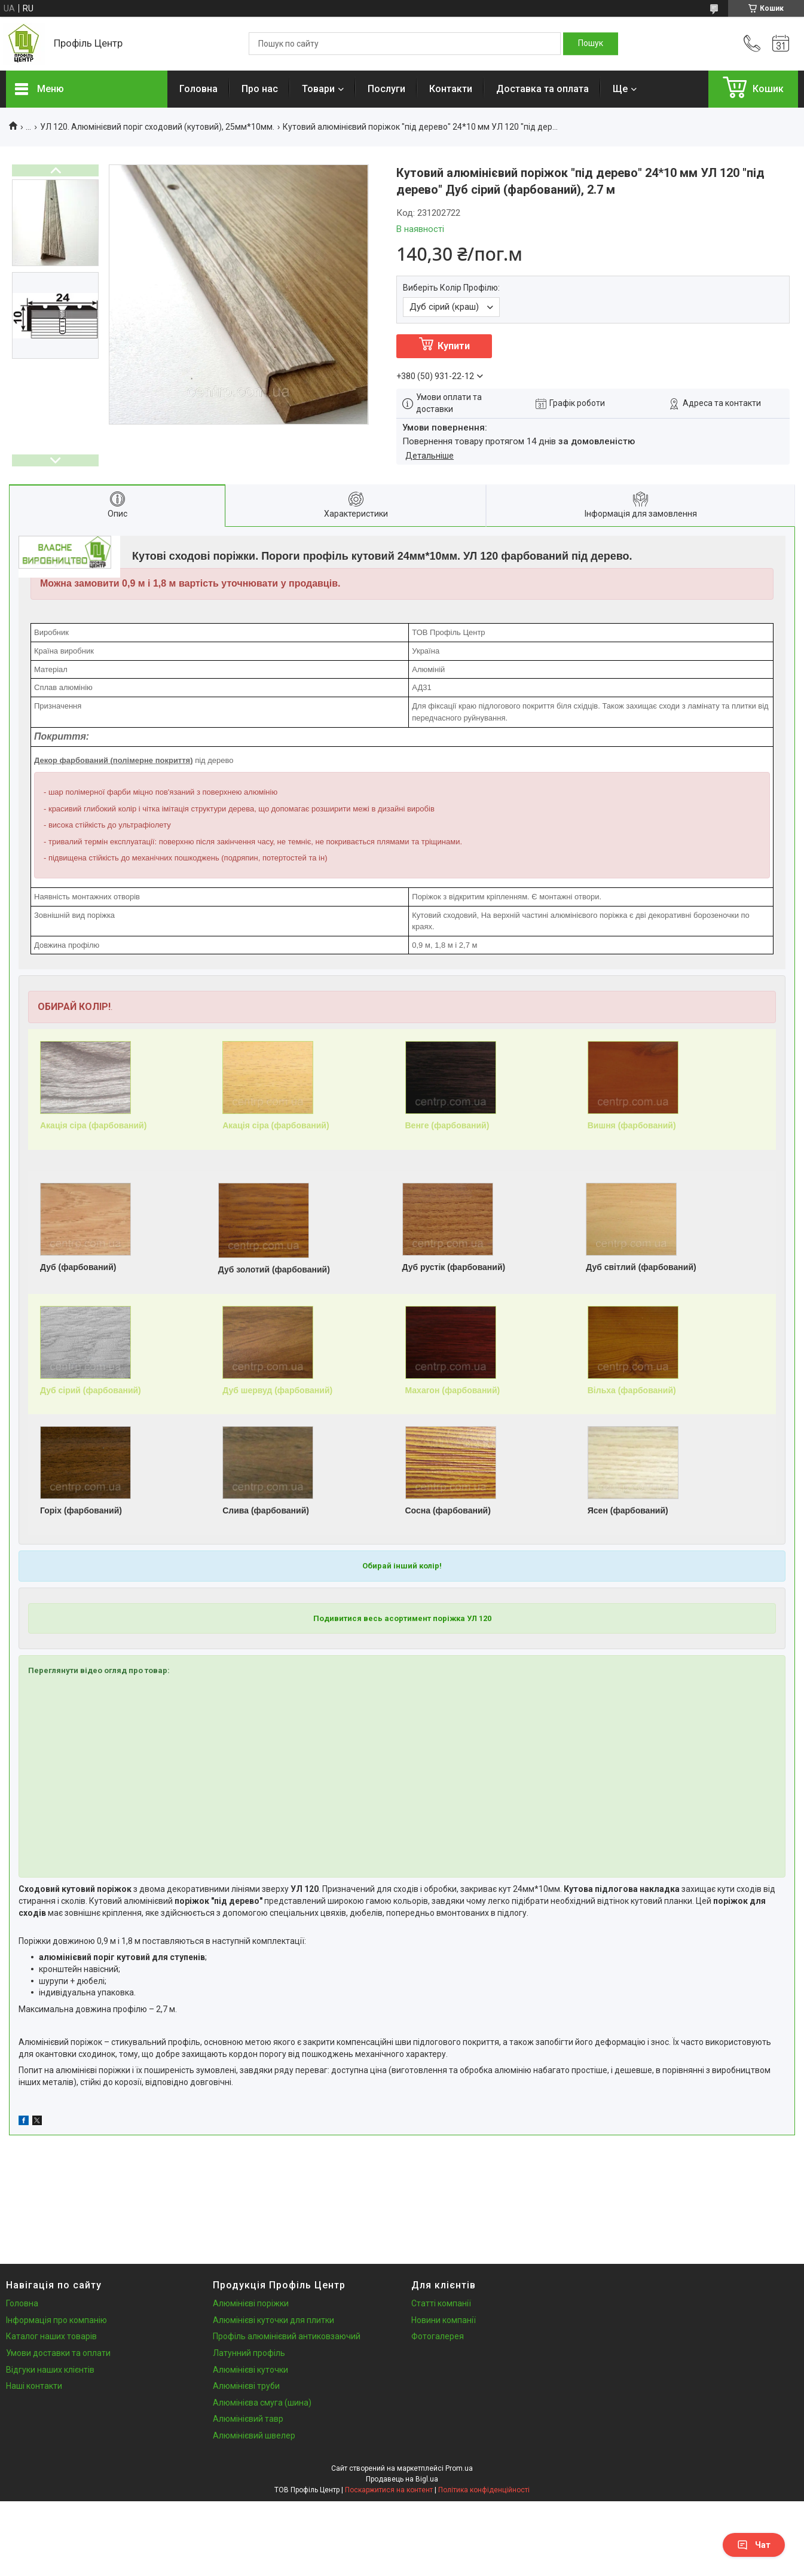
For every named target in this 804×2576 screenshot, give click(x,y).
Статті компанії (441, 2303)
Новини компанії (443, 2320)
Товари (318, 88)
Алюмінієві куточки (250, 2369)
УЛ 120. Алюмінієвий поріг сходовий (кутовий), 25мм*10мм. (157, 127)
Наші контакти (34, 2386)
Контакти (450, 88)
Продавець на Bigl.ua (402, 2479)
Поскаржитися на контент (389, 2490)
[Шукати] (590, 43)
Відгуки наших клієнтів (50, 2369)
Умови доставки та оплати (58, 2353)
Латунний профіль (249, 2353)
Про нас (259, 88)
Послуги (386, 88)
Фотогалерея (437, 2336)
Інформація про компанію (56, 2320)
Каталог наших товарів (51, 2336)
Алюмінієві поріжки (251, 2303)
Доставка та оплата (542, 88)
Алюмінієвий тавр (248, 2419)
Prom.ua (459, 2468)
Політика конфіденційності (484, 2490)
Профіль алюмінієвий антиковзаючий (286, 2336)
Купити (454, 346)
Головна (198, 88)
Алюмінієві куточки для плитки (273, 2320)
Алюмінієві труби (246, 2386)
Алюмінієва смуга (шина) (262, 2402)
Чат (754, 2545)
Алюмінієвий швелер (254, 2435)
